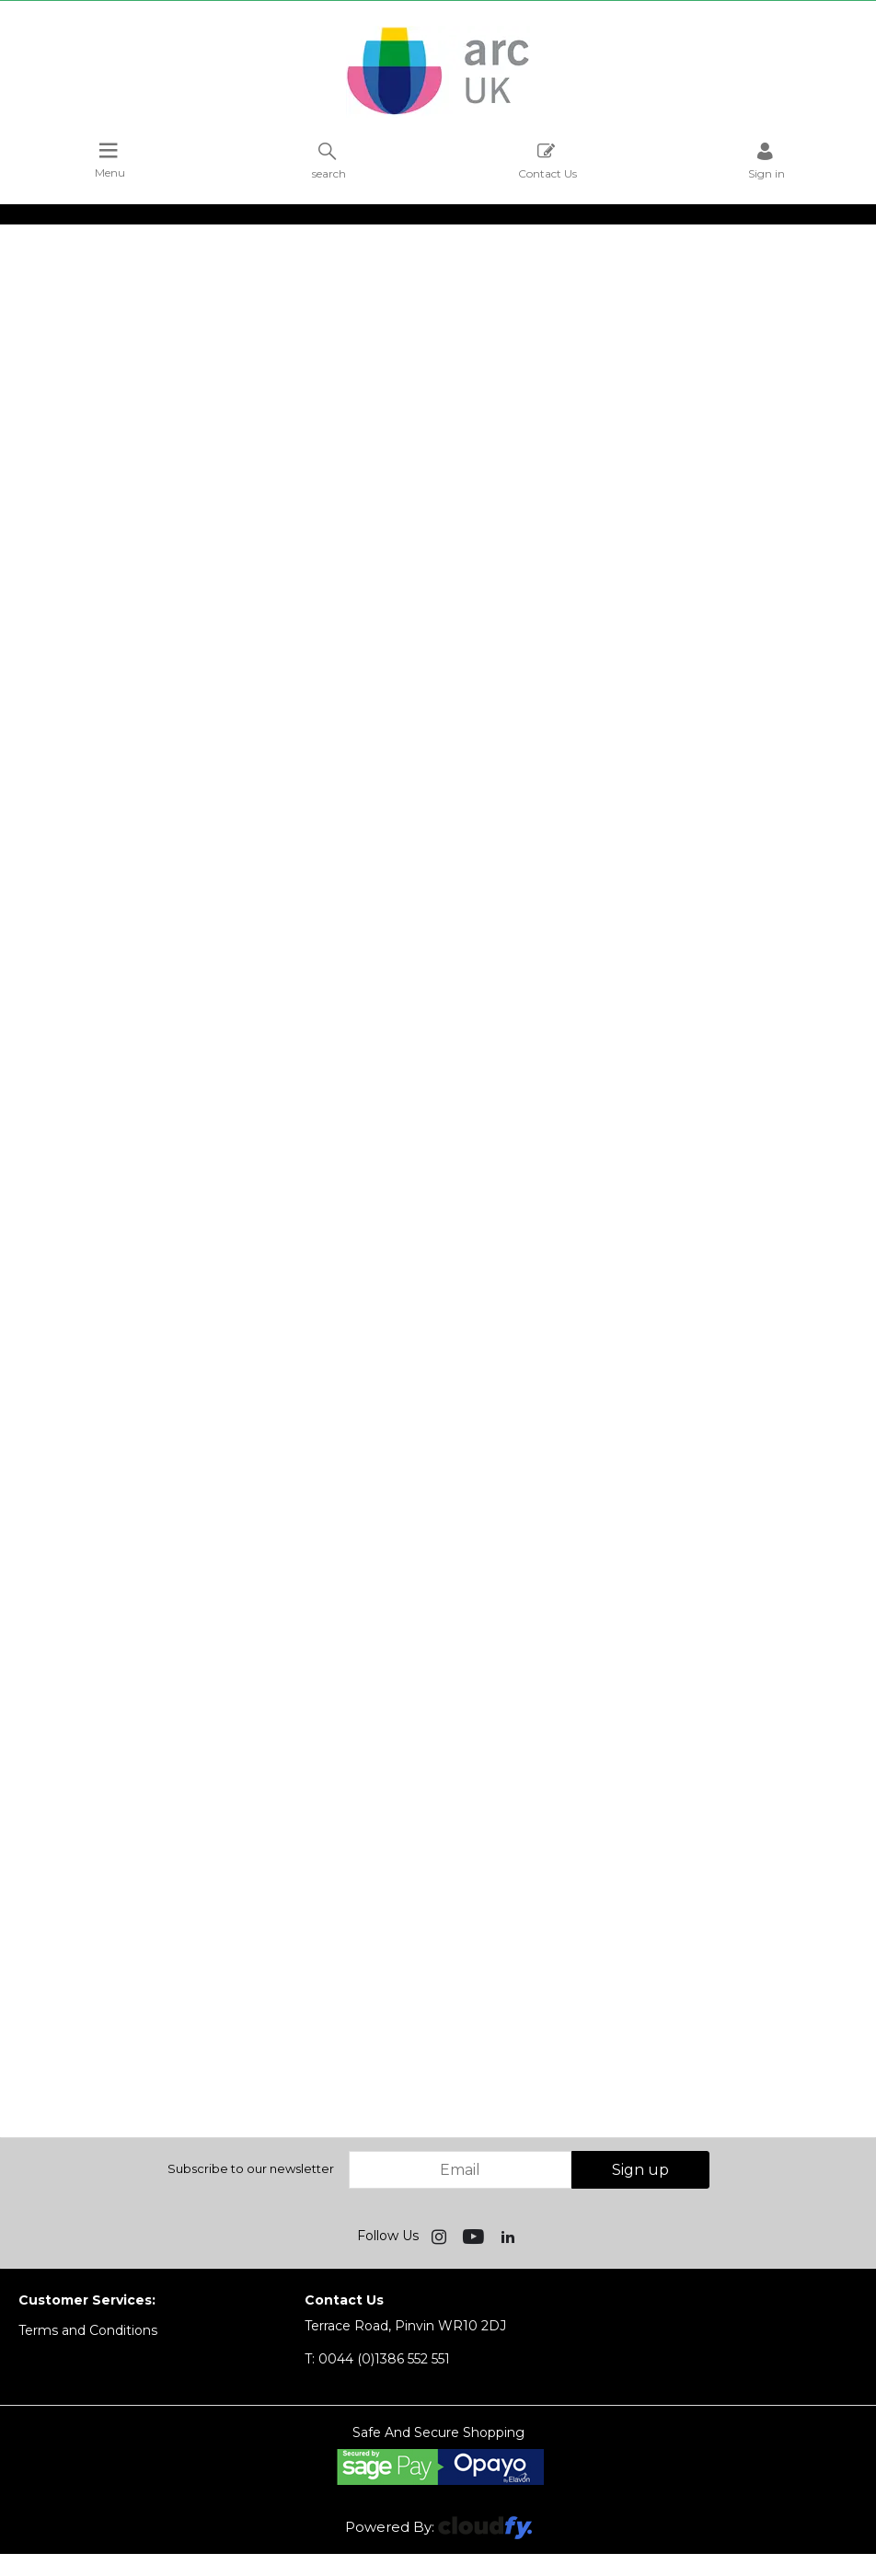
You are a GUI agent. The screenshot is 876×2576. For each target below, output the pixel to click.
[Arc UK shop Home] (438, 113)
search (329, 160)
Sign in (766, 160)
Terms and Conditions (87, 2330)
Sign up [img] (640, 2170)
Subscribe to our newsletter (250, 2168)
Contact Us (547, 160)
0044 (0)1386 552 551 (377, 2359)
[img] (441, 2235)
